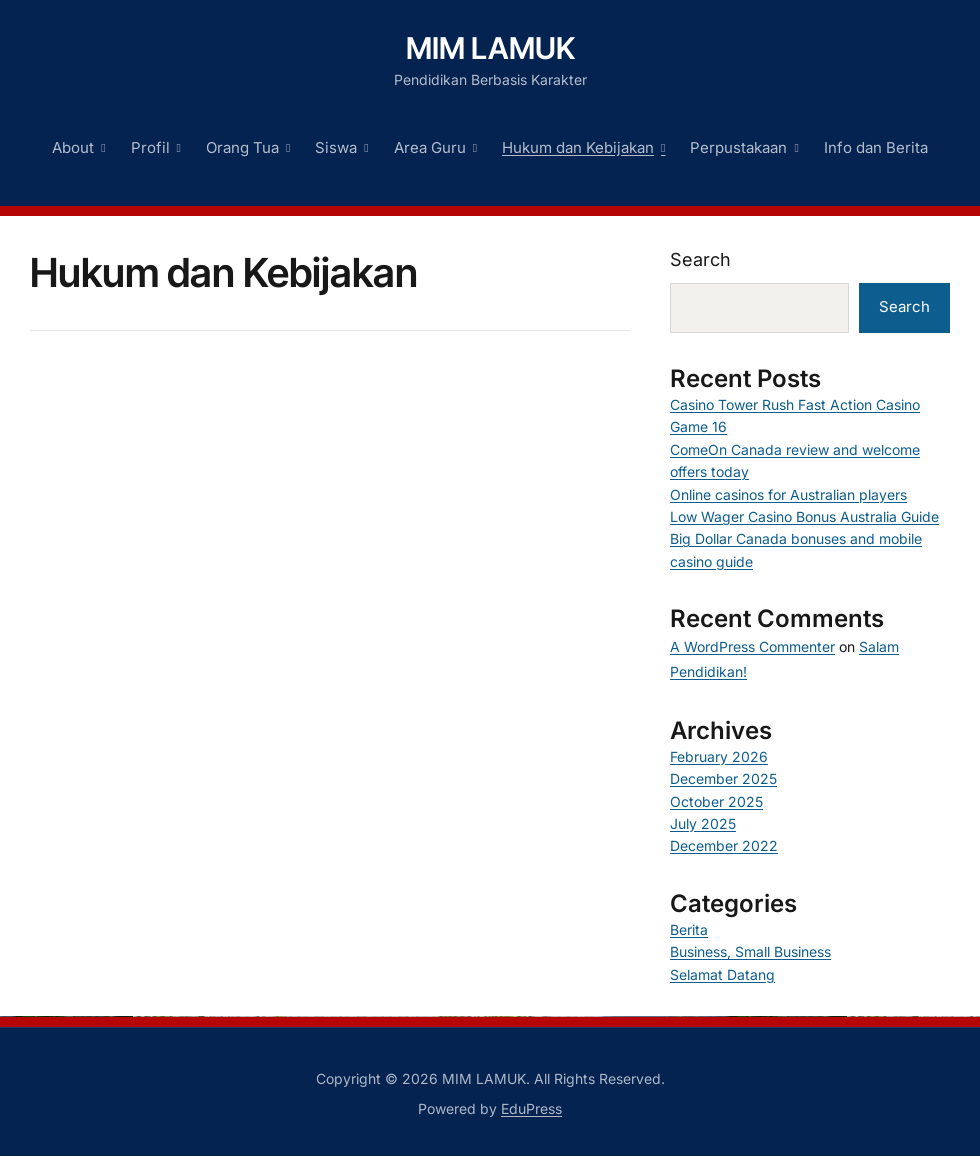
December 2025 (723, 778)
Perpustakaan (738, 147)
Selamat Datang (722, 974)
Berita (689, 929)
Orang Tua (242, 147)
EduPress (531, 1108)
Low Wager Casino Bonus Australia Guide (804, 516)
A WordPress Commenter (752, 646)
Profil (150, 147)
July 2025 (703, 823)
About (73, 147)
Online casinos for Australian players (788, 494)
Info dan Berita (876, 147)
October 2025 (716, 801)
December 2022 (724, 845)
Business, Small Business (750, 951)
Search (700, 259)
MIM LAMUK (490, 48)
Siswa (336, 147)
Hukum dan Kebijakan (578, 147)
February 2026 (719, 756)
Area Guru (430, 147)
